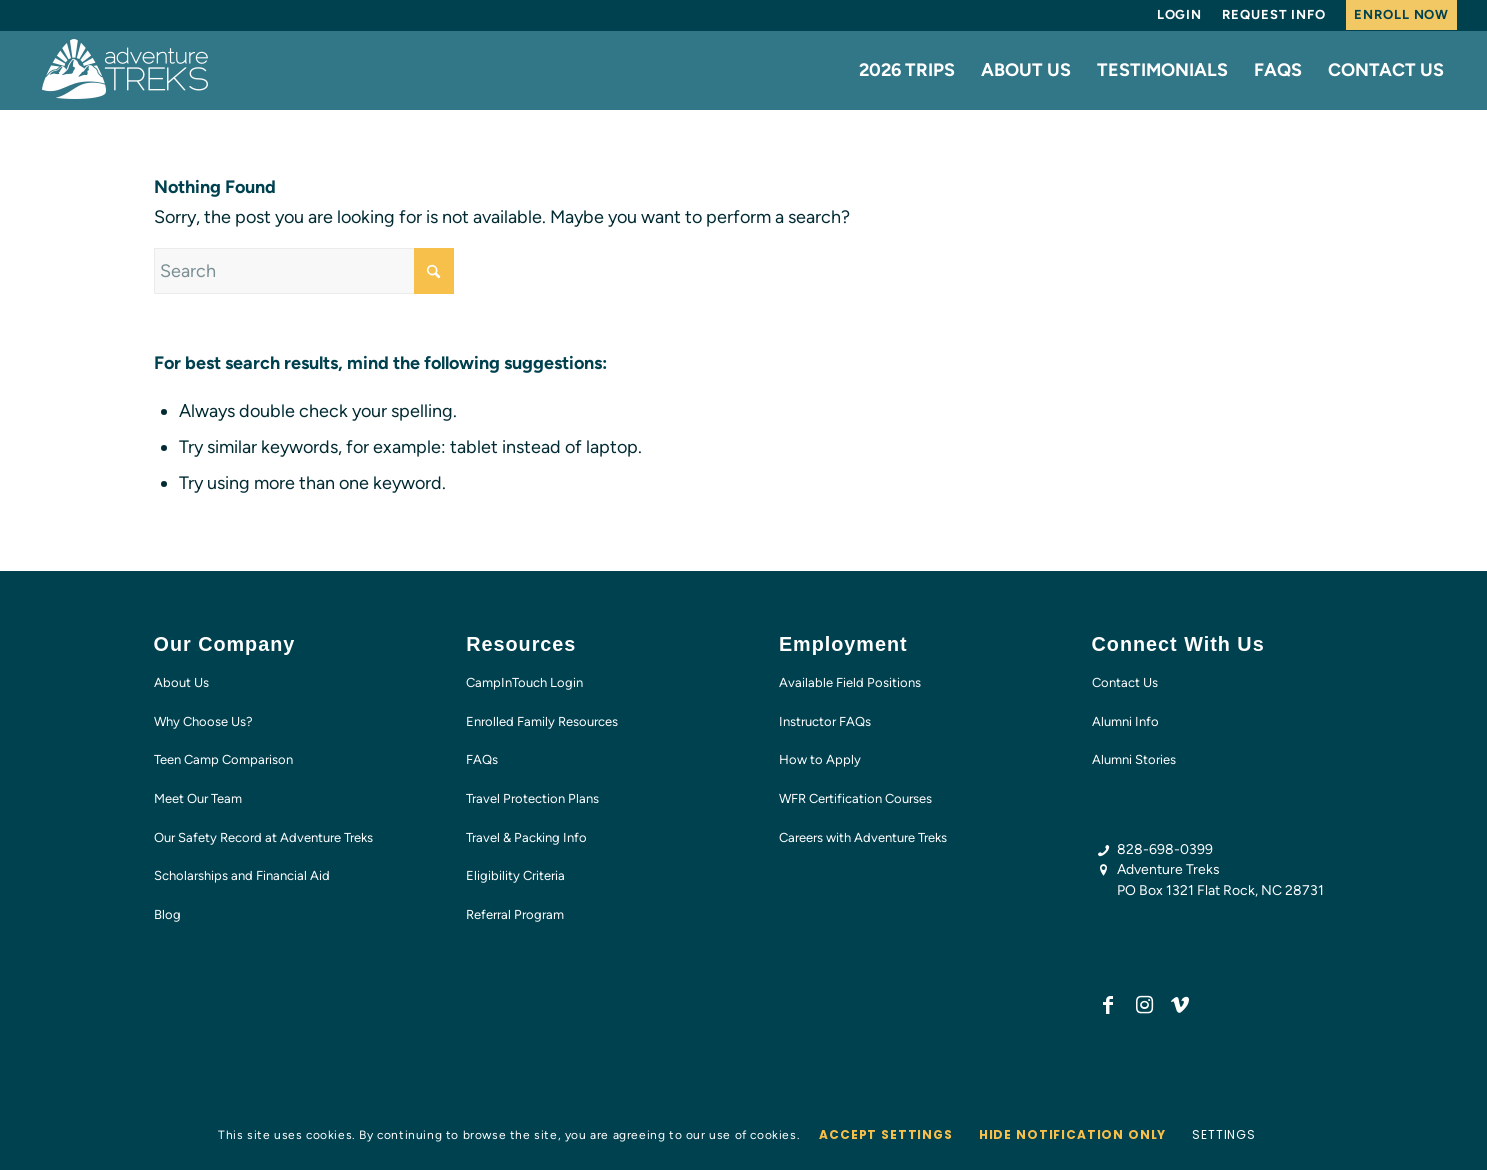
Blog (167, 914)
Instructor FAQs (825, 721)
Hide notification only (1072, 1134)
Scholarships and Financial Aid (242, 875)
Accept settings (886, 1134)
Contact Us (1125, 682)
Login (1180, 14)
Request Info (1274, 14)
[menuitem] (1180, 15)
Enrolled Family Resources (542, 721)
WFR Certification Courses (855, 798)
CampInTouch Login (524, 682)
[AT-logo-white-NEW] (126, 70)
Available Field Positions (850, 682)
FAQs (482, 759)
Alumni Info (1125, 721)
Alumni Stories (1134, 759)
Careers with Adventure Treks (863, 837)
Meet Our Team (198, 798)
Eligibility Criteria (515, 875)
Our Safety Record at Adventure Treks (263, 837)
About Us (181, 682)
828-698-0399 (1165, 849)
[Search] (304, 271)
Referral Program (515, 914)
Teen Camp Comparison (223, 759)
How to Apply (820, 759)
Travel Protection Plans (532, 798)
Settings (1224, 1134)
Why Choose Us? (203, 721)
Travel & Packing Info (526, 837)
